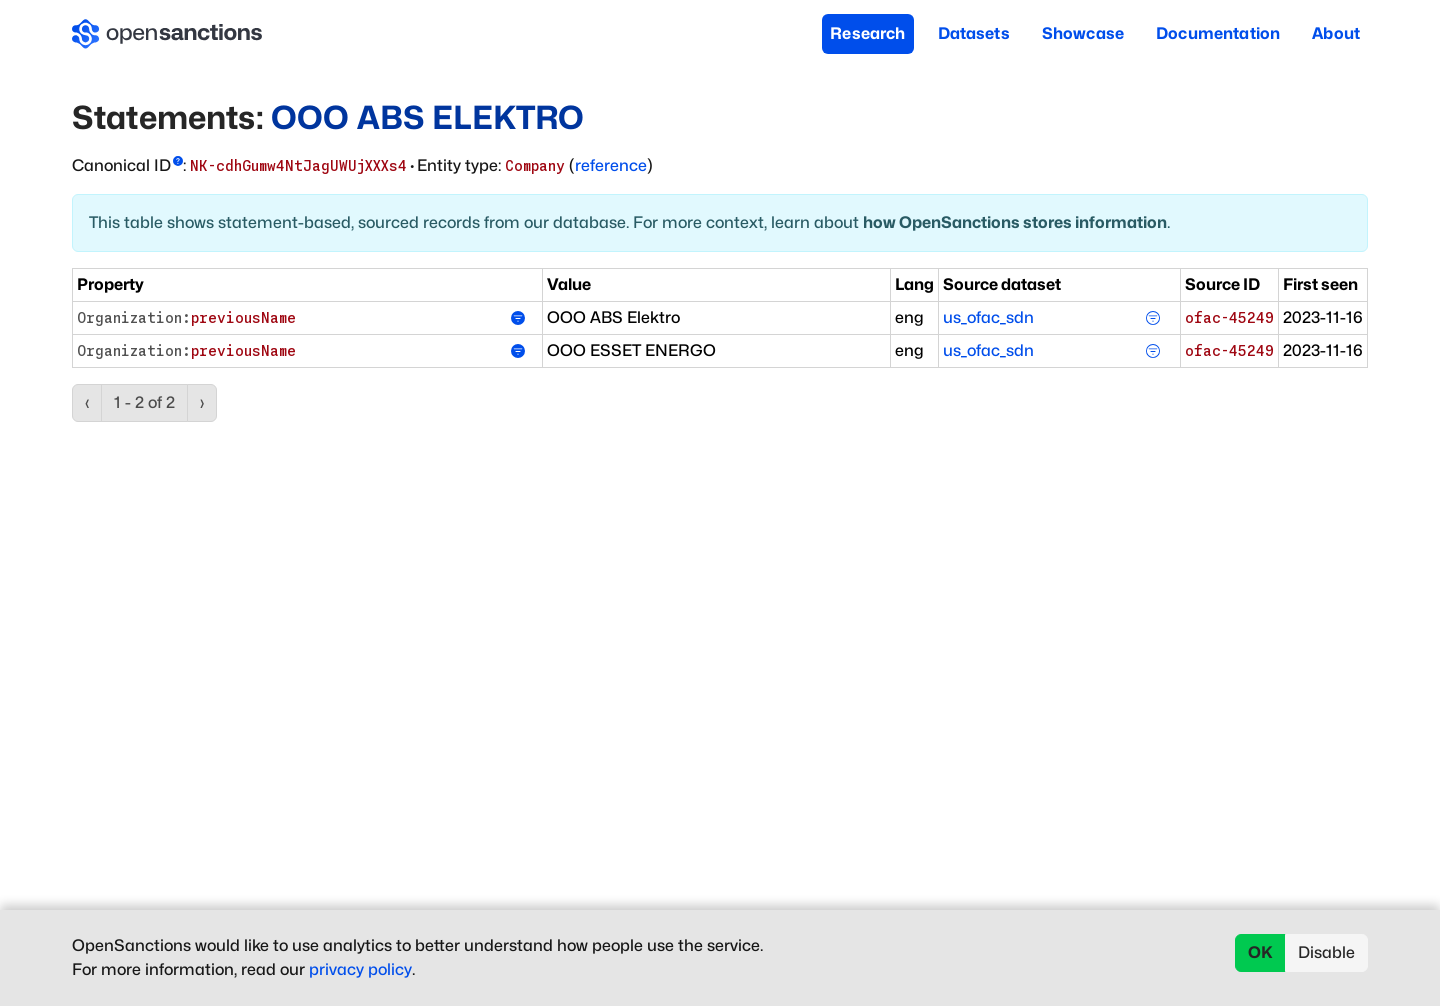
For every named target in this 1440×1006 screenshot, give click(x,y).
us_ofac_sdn (988, 317)
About (1336, 33)
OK (1260, 952)
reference (611, 165)
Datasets (974, 33)
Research (867, 33)
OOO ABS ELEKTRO (427, 117)
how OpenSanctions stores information (1015, 222)
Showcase (1083, 33)
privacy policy (360, 969)
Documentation (1218, 33)
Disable (1326, 952)
